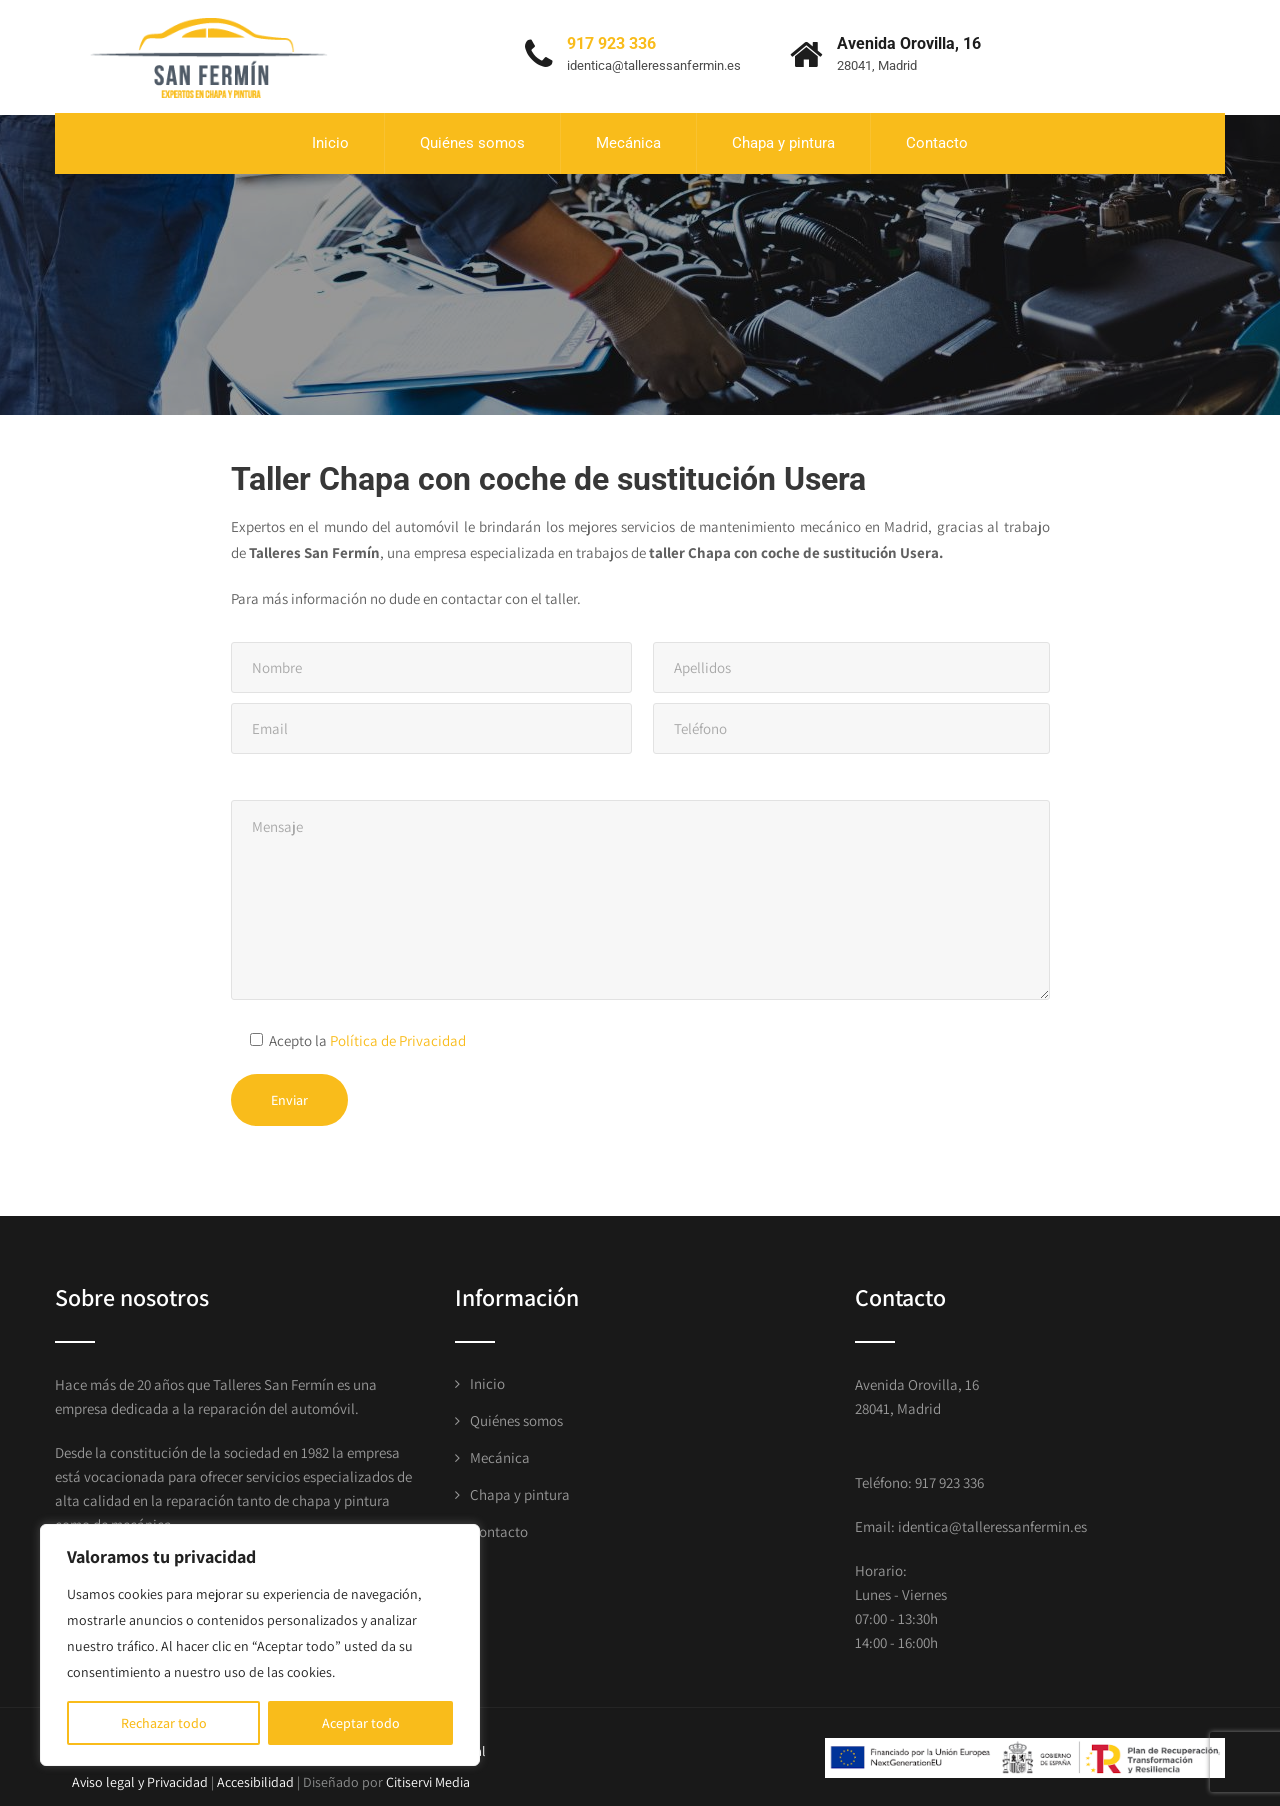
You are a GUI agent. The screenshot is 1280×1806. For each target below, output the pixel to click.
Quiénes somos (472, 140)
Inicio (330, 140)
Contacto (937, 140)
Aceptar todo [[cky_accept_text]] (361, 1723)
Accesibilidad (255, 1777)
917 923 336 (611, 40)
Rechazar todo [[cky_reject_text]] (164, 1723)
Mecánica (628, 140)
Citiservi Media (428, 1777)
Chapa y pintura (783, 140)
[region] (260, 1645)
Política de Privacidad (398, 1034)
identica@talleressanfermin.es (654, 62)
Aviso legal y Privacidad (140, 1777)
